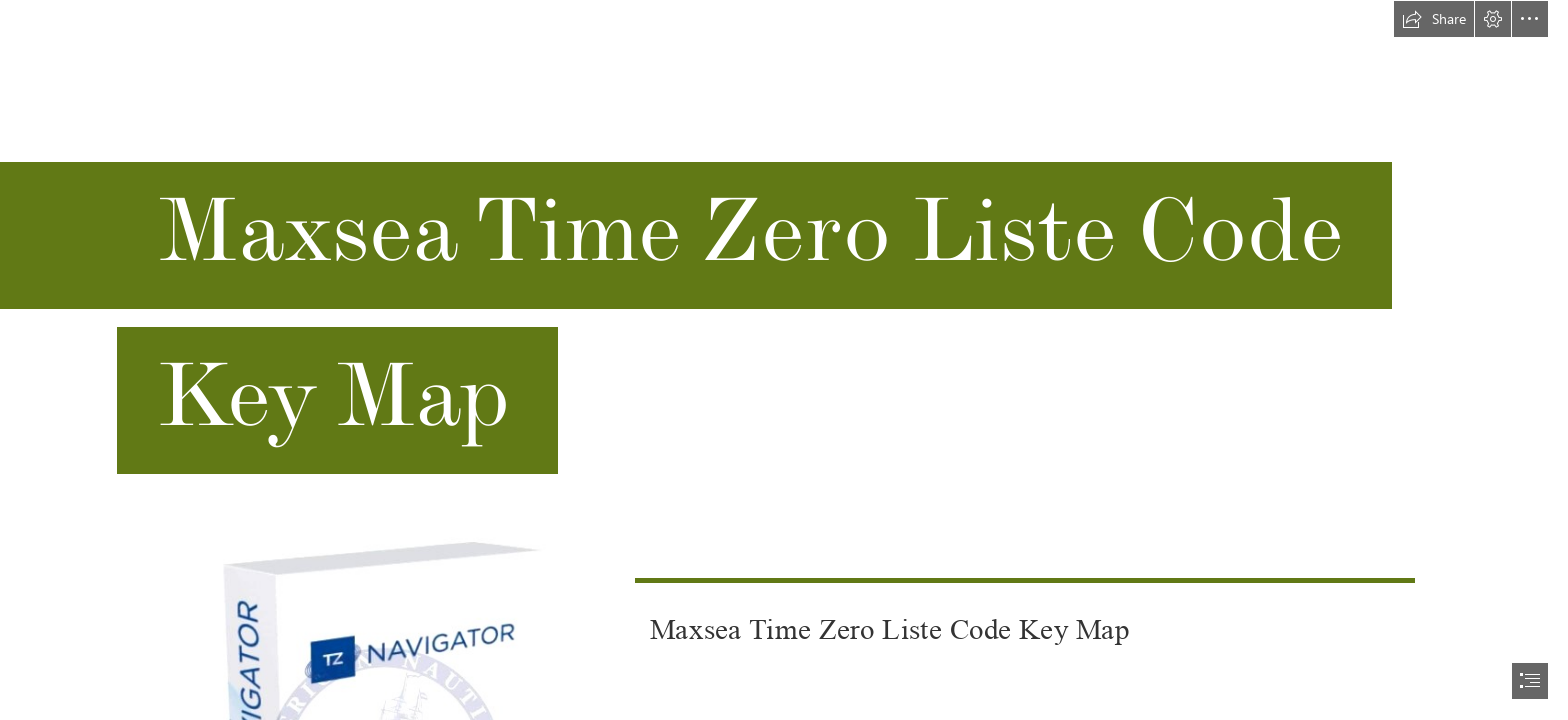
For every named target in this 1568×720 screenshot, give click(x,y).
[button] (1434, 19)
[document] (784, 360)
